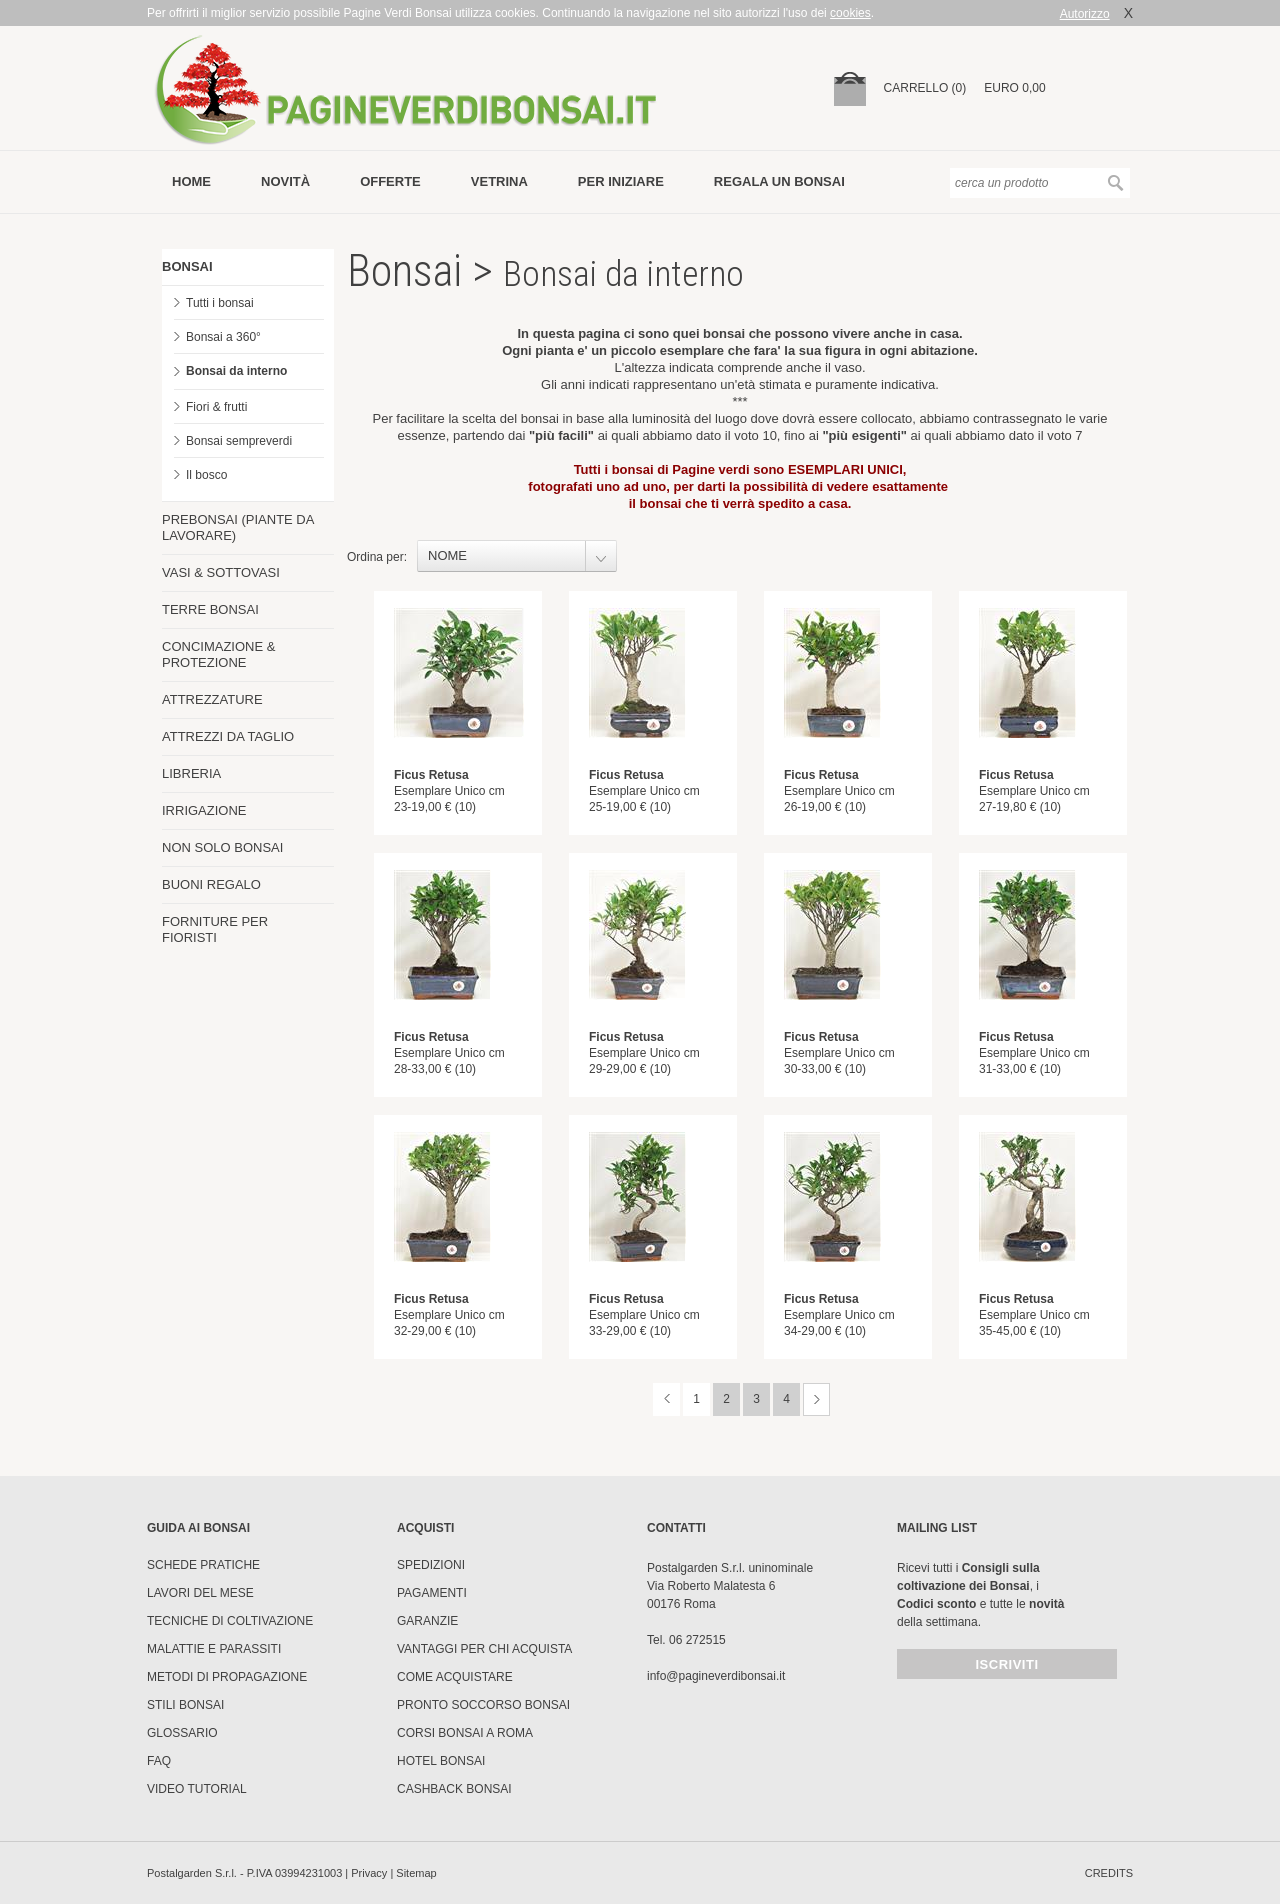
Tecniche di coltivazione (230, 1621)
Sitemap (416, 1873)
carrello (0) (925, 88)
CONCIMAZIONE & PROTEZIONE (218, 654)
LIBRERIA (191, 773)
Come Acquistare (455, 1677)
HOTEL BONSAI (441, 1761)
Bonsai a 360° (223, 337)
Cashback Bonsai (454, 1789)
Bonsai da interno (236, 371)
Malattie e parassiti (214, 1649)
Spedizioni (431, 1565)
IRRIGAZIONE (204, 810)
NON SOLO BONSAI (222, 847)
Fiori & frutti (216, 407)
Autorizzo (1085, 14)
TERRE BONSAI (210, 609)
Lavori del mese (200, 1593)
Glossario (182, 1733)
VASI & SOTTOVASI (221, 572)
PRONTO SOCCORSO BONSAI (483, 1705)
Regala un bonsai (779, 181)
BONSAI (187, 266)
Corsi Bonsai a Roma (465, 1733)
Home (191, 181)
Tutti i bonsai (220, 303)
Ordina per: (377, 557)
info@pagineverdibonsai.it (716, 1676)
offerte (390, 181)
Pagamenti (432, 1593)
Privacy (369, 1873)
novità (285, 181)
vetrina (499, 181)
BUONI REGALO (211, 884)
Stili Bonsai (185, 1705)
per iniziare (621, 181)
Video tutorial (197, 1789)
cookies (850, 13)
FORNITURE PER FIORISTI (215, 929)
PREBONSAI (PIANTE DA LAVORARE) (238, 527)
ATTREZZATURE (212, 699)
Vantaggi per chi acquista (484, 1649)
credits (1109, 1873)
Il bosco (206, 475)
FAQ (159, 1761)
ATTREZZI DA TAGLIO (228, 736)
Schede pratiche (203, 1565)
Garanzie (427, 1621)
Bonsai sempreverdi (239, 441)
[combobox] (517, 556)
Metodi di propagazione (227, 1677)
